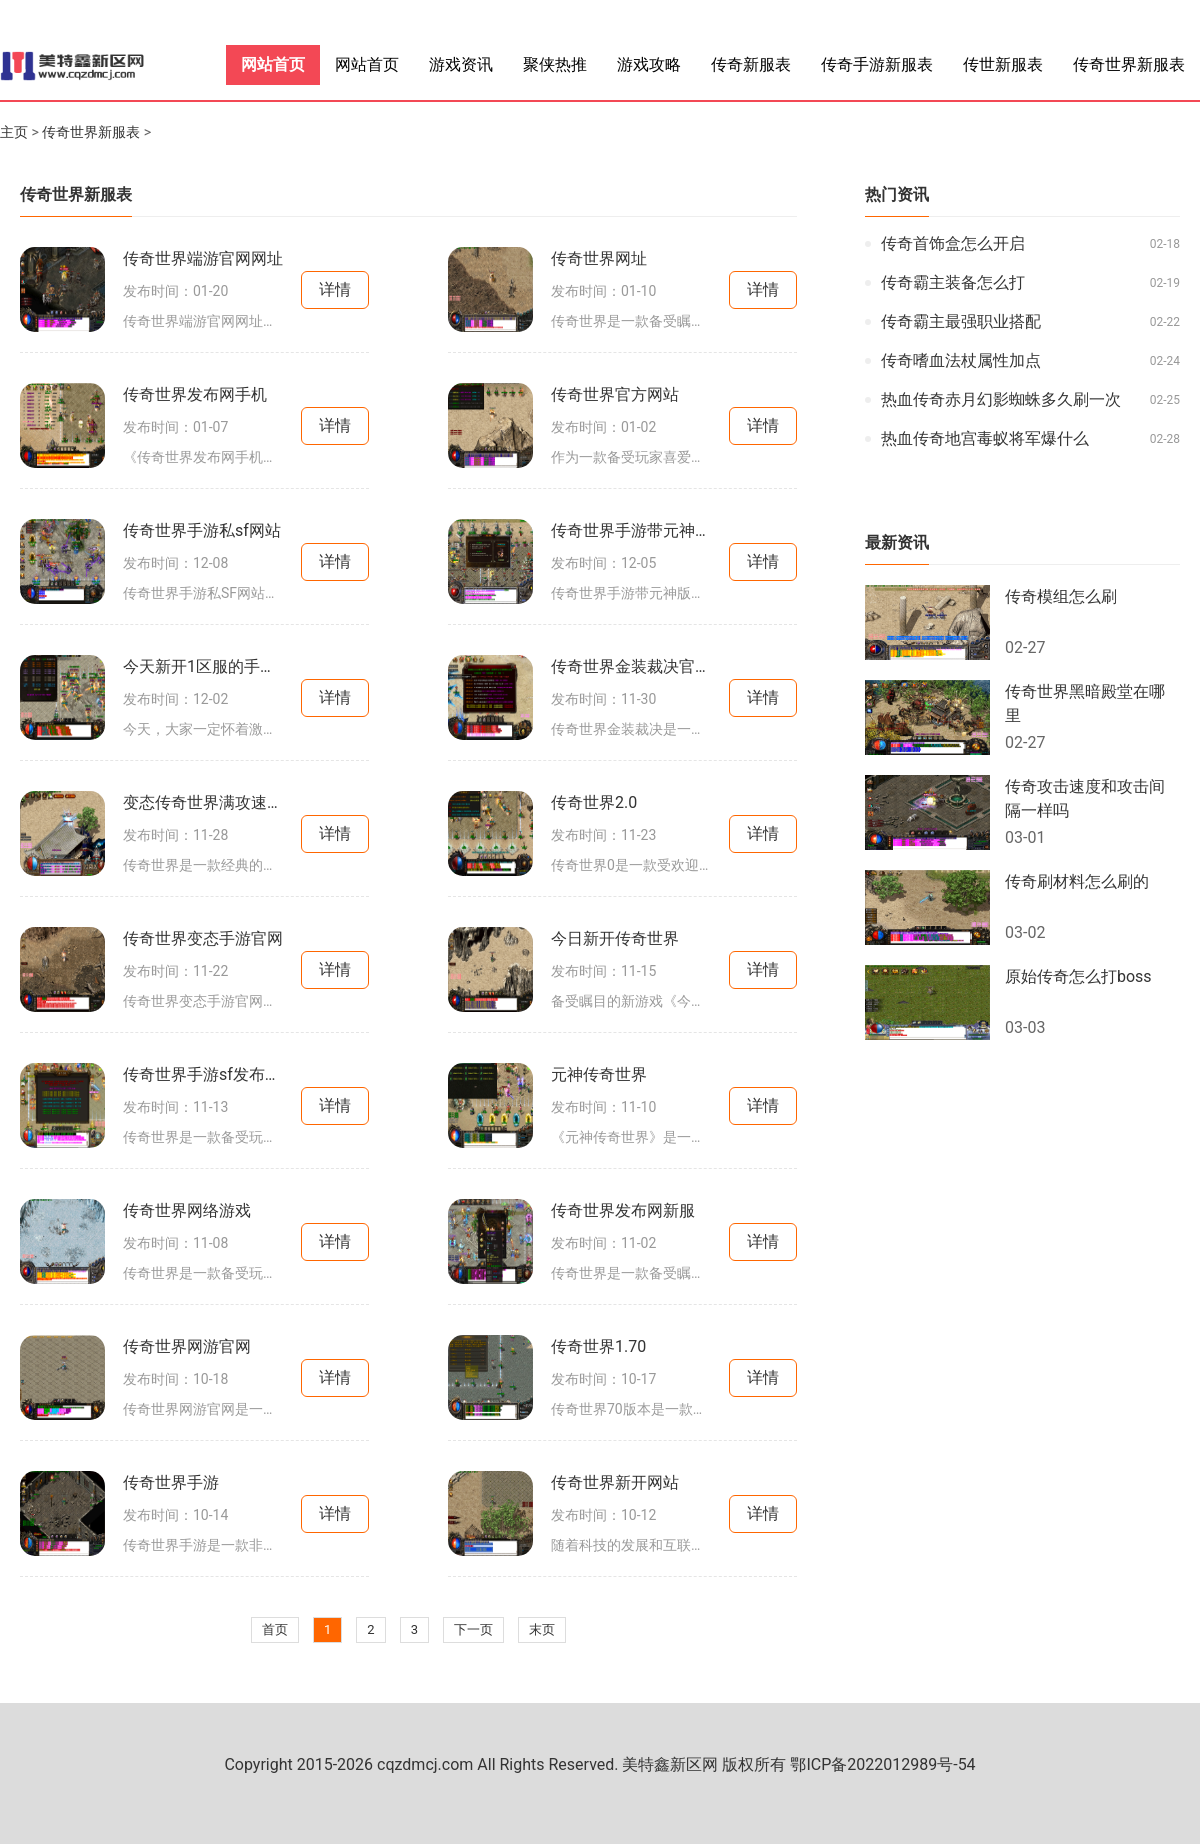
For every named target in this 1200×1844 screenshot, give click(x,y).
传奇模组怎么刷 (1061, 596)
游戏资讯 (461, 64)
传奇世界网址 (599, 258)
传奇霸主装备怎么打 (953, 282)
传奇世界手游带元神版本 (631, 530)
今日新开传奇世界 (615, 938)
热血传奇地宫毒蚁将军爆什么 (985, 438)
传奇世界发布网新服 (623, 1210)
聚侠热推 (555, 64)
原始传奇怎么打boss (1078, 976)
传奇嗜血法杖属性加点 (961, 360)
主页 (14, 132)
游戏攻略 (649, 64)
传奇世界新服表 (1129, 64)
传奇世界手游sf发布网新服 (203, 1074)
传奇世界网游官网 (187, 1346)
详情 (335, 289)
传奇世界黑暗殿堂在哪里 (1085, 703)
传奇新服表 (751, 64)
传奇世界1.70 (598, 1346)
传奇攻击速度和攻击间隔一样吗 (1085, 798)
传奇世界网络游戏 (187, 1210)
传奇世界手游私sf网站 (202, 530)
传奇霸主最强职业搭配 (961, 321)
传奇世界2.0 (594, 802)
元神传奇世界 (599, 1074)
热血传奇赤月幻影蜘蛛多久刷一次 (1001, 399)
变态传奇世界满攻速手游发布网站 (203, 802)
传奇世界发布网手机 (195, 394)
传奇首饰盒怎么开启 (953, 243)
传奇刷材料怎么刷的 (1077, 881)
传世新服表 (1003, 64)
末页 (542, 1629)
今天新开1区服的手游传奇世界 (203, 666)
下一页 (473, 1629)
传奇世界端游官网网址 (203, 258)
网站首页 (273, 64)
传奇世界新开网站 (615, 1482)
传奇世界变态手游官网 (203, 938)
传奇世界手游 (171, 1482)
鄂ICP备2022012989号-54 (882, 1764)
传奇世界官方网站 (615, 394)
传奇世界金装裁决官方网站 (631, 666)
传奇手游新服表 (877, 64)
